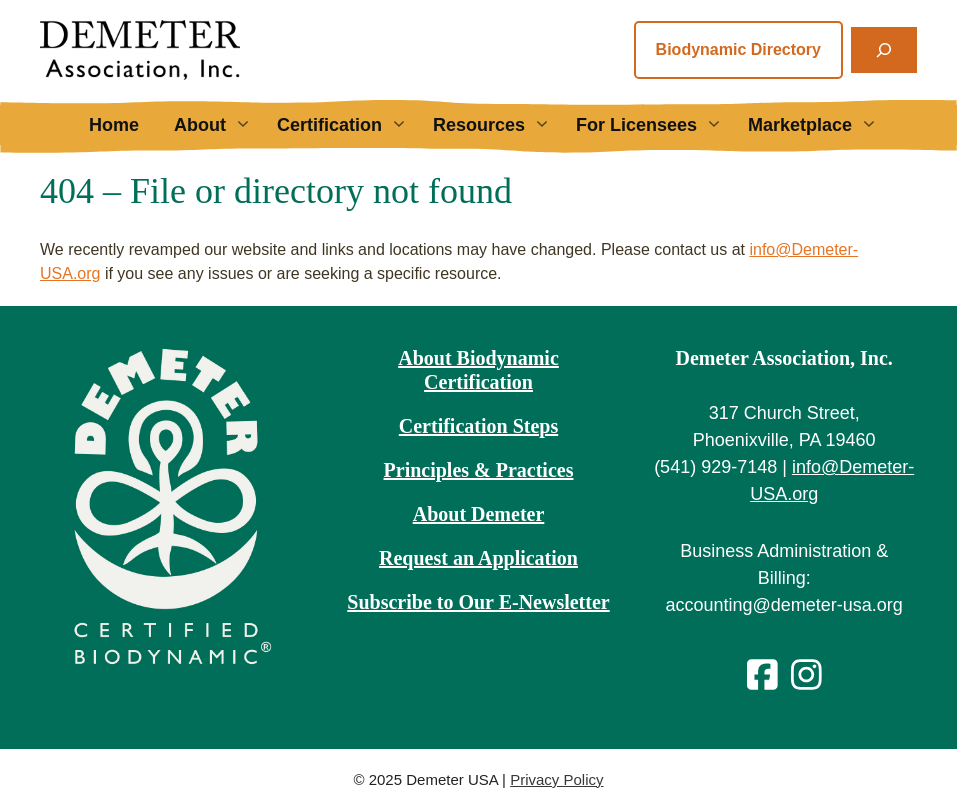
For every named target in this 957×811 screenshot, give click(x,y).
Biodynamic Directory (738, 49)
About (220, 125)
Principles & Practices (479, 470)
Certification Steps (478, 426)
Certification (350, 125)
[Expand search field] (884, 50)
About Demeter (479, 514)
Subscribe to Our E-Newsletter (478, 602)
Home (114, 125)
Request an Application (478, 558)
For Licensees (657, 125)
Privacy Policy (556, 779)
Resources (499, 125)
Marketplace (820, 125)
